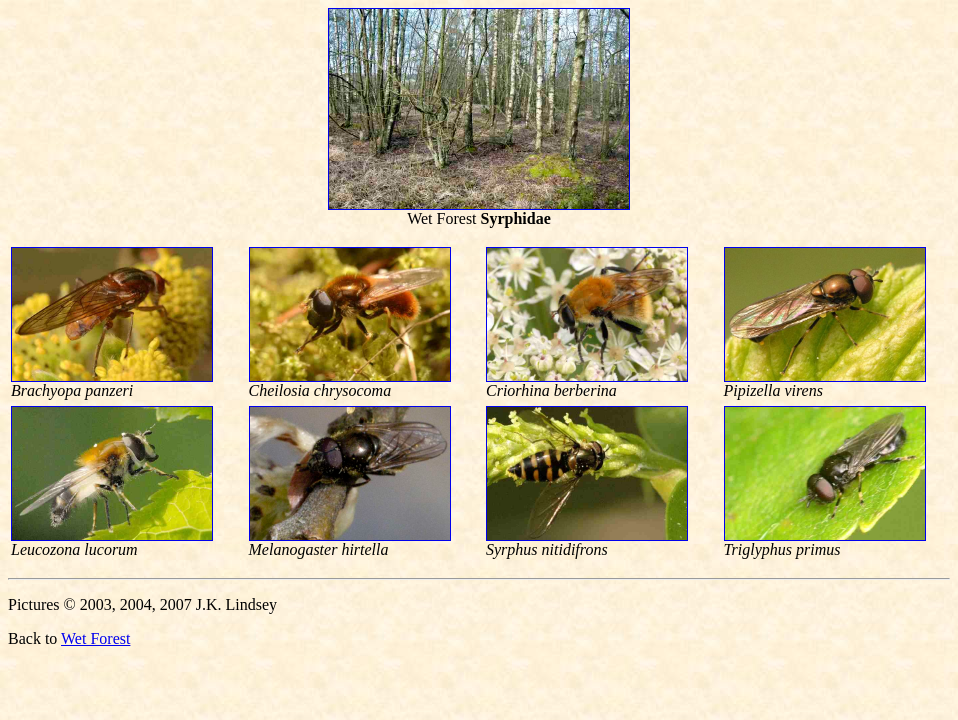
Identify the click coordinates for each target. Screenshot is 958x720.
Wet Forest (95, 638)
